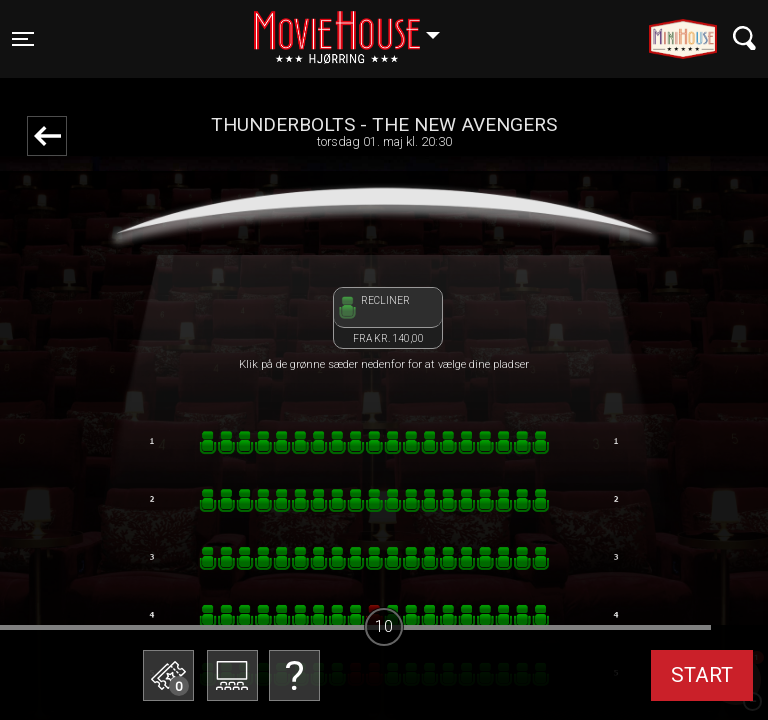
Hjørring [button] (356, 27)
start (702, 675)
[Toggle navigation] (23, 39)
